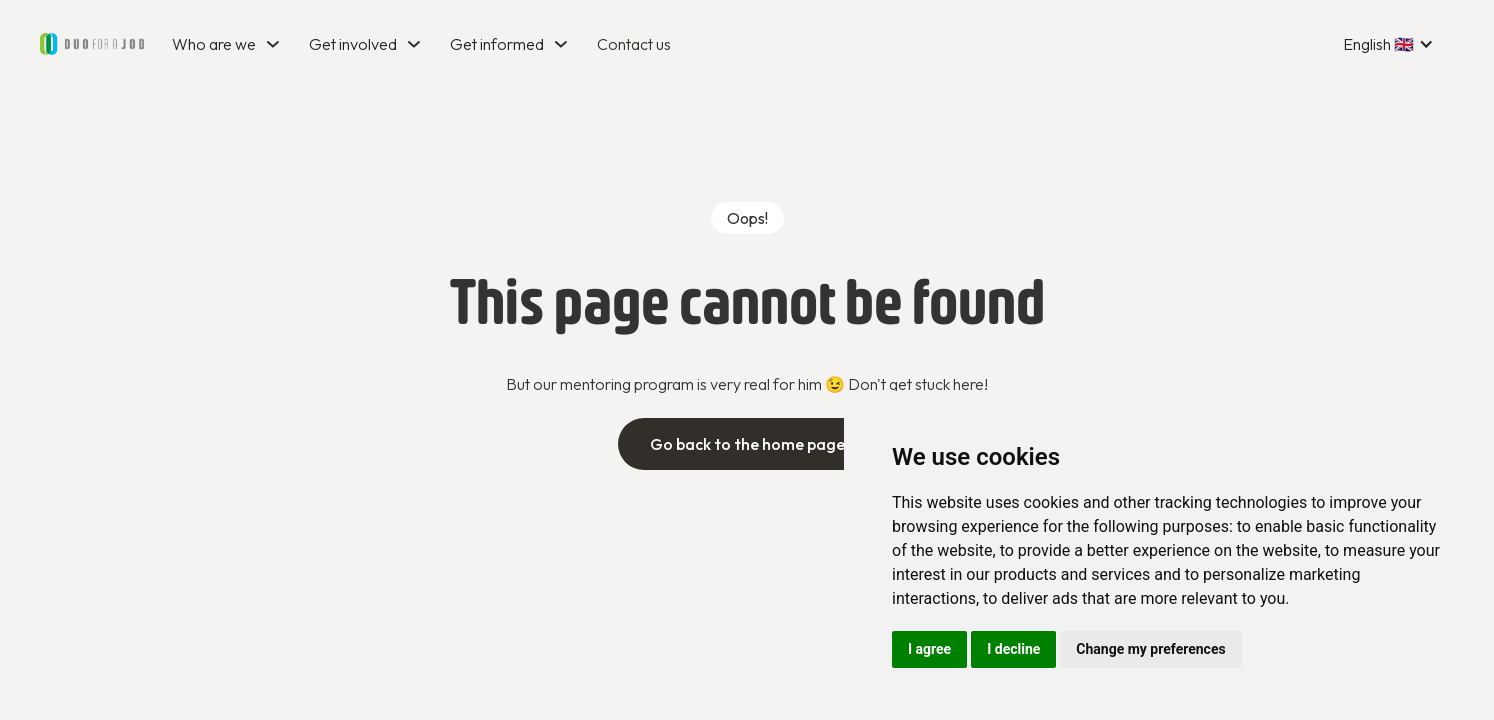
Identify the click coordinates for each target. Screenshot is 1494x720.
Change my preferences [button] (1150, 649)
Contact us (634, 44)
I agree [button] (929, 649)
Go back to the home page (747, 444)
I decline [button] (1013, 649)
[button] (228, 44)
